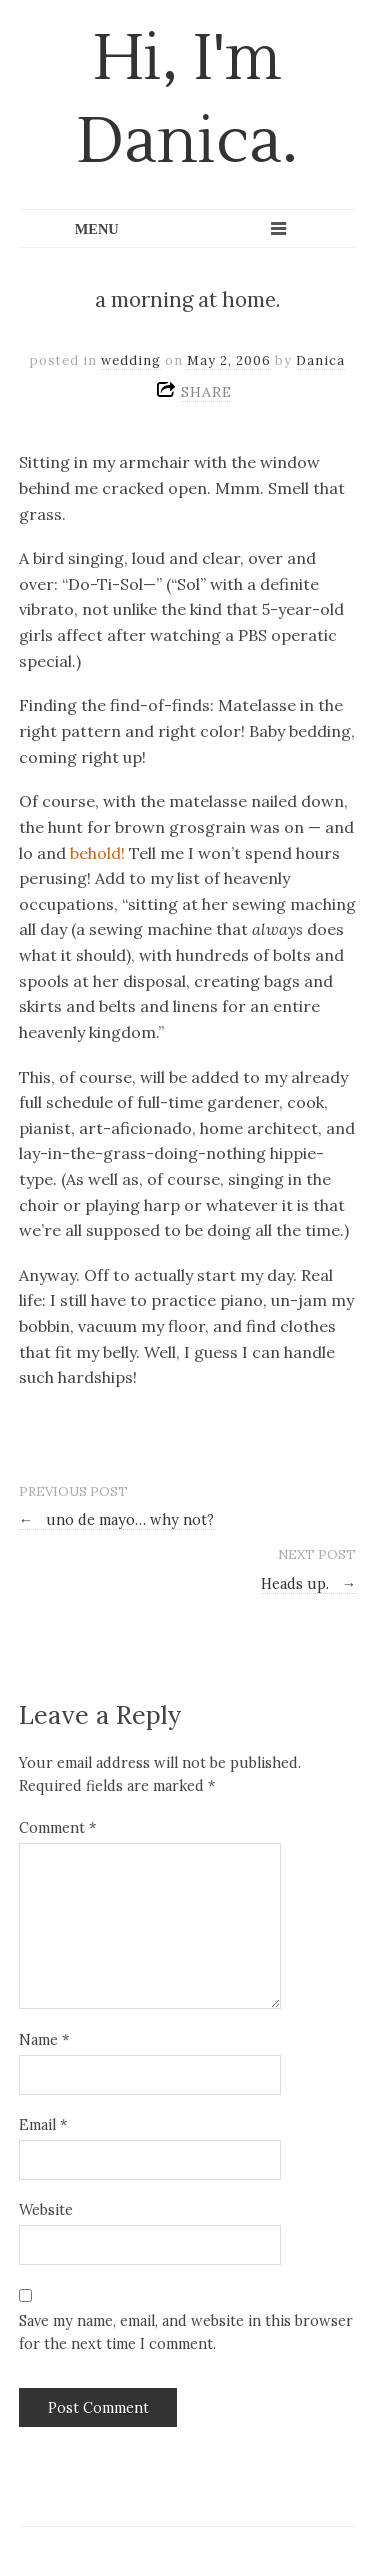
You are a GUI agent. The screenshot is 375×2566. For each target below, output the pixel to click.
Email (43, 2125)
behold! (97, 853)
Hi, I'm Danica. (187, 100)
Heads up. (308, 1584)
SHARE (206, 392)
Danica (320, 360)
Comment (57, 1828)
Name (44, 2040)
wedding (131, 360)
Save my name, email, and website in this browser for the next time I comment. (186, 2332)
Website (46, 2210)
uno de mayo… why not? (116, 1520)
